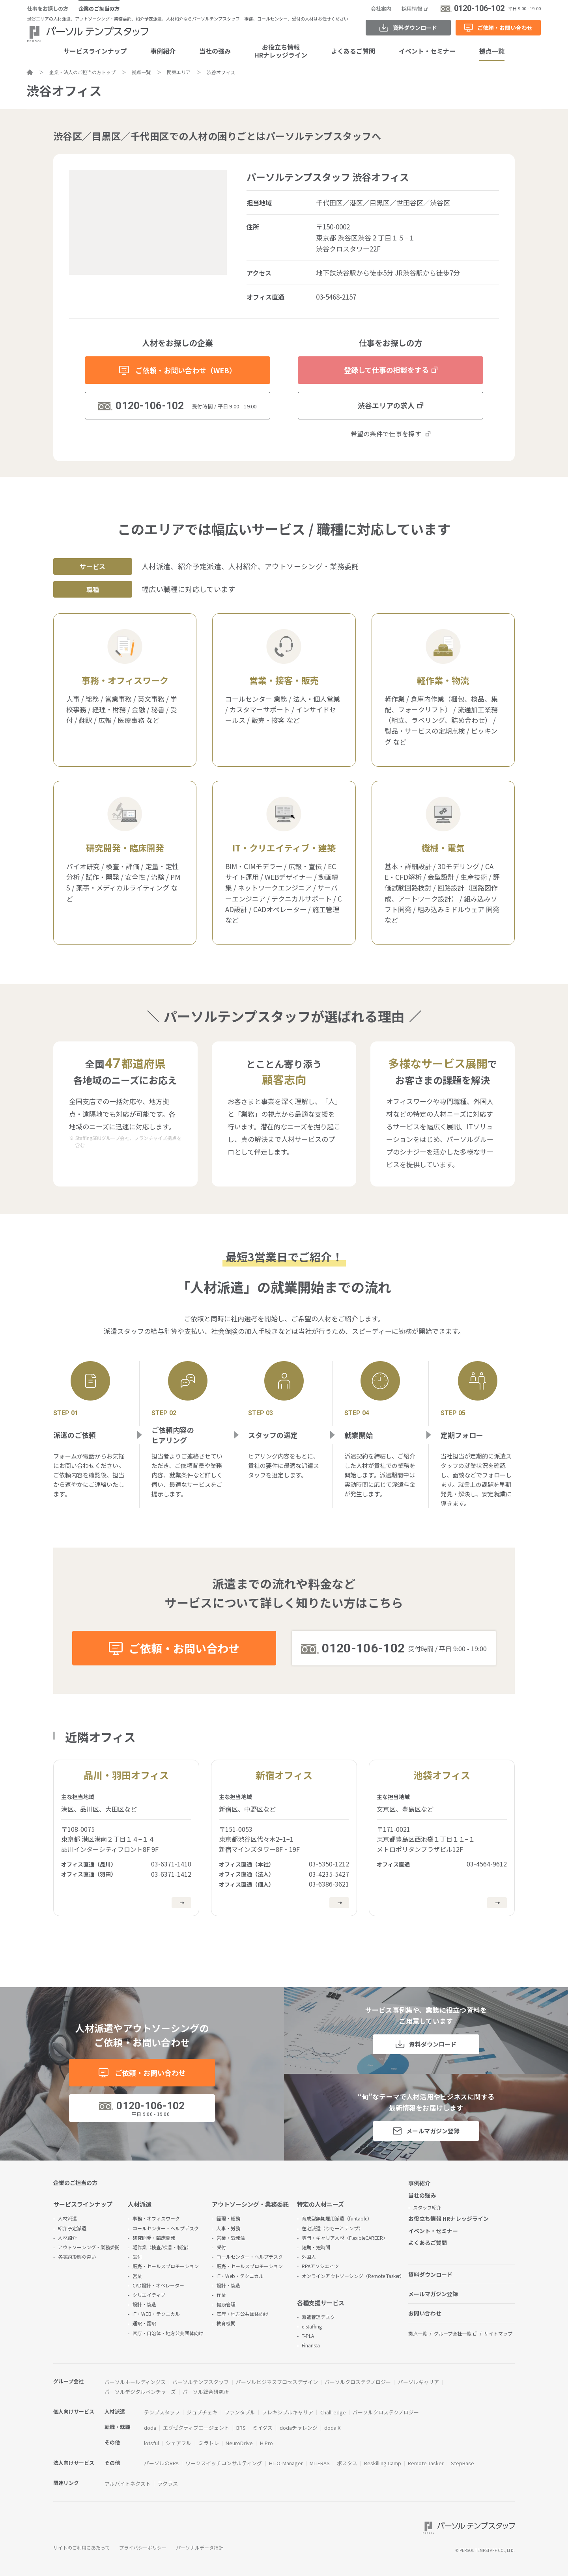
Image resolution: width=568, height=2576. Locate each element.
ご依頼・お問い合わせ (504, 28)
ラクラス (167, 2483)
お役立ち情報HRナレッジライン (280, 51)
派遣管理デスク (318, 2316)
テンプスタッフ (162, 2412)
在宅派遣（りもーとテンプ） (332, 2228)
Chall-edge (333, 2412)
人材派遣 (67, 2218)
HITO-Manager (286, 2463)
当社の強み (215, 51)
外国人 (309, 2256)
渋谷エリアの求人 (386, 405)
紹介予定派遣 (72, 2228)
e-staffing (312, 2326)
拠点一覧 (491, 51)
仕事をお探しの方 (47, 8)
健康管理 (226, 2304)
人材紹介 (67, 2237)
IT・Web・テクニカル (240, 2275)
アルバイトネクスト (128, 2483)
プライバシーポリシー (142, 2547)
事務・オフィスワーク (156, 2218)
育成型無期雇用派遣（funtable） (337, 2218)
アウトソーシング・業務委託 (89, 2247)
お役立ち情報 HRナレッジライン (448, 2218)
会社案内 (381, 8)
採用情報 (412, 8)
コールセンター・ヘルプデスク (166, 2228)
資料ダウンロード (415, 28)
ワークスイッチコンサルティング (223, 2463)
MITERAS (320, 2463)
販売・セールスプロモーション (166, 2266)
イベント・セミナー (427, 51)
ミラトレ (208, 2443)
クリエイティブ (149, 2294)
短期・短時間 (316, 2247)
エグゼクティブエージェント (196, 2427)
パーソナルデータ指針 (199, 2547)
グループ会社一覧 (452, 2333)
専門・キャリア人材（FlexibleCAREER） (345, 2237)
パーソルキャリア (418, 2382)
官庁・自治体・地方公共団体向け (168, 2333)
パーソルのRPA (161, 2463)
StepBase (462, 2463)
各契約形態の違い (77, 2256)
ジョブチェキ (202, 2412)
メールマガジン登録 (433, 2131)
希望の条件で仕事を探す (386, 433)
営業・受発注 (231, 2237)
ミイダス (262, 2427)
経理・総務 (228, 2218)
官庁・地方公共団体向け (243, 2313)
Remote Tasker (426, 2463)
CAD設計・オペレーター (158, 2285)
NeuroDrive (239, 2443)
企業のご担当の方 (99, 8)
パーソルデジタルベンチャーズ (140, 2391)
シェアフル (178, 2443)
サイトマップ (498, 2333)
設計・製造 (144, 2304)
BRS (241, 2427)
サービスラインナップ (95, 51)
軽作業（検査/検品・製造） (162, 2247)
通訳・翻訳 (144, 2323)
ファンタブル (239, 2412)
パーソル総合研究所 (206, 2391)
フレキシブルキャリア (287, 2412)
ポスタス (347, 2463)
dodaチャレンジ (299, 2427)
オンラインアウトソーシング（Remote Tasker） (353, 2275)
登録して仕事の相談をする (386, 370)
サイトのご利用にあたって (81, 2547)
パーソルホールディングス (135, 2382)
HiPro (266, 2443)
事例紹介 (163, 51)
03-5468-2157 (336, 297)
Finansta (311, 2345)
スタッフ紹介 (427, 2207)
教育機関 (226, 2323)
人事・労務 (228, 2228)
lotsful (151, 2443)
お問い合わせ (424, 2313)
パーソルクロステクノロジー (358, 2382)
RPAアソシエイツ (320, 2266)
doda (150, 2427)
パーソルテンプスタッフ (200, 2382)
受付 (137, 2256)
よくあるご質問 (353, 51)
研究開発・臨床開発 (154, 2237)
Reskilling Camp (382, 2463)
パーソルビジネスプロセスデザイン (277, 2382)
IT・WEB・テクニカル (156, 2313)
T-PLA (308, 2335)
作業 (221, 2294)
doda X (332, 2427)
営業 (137, 2275)
